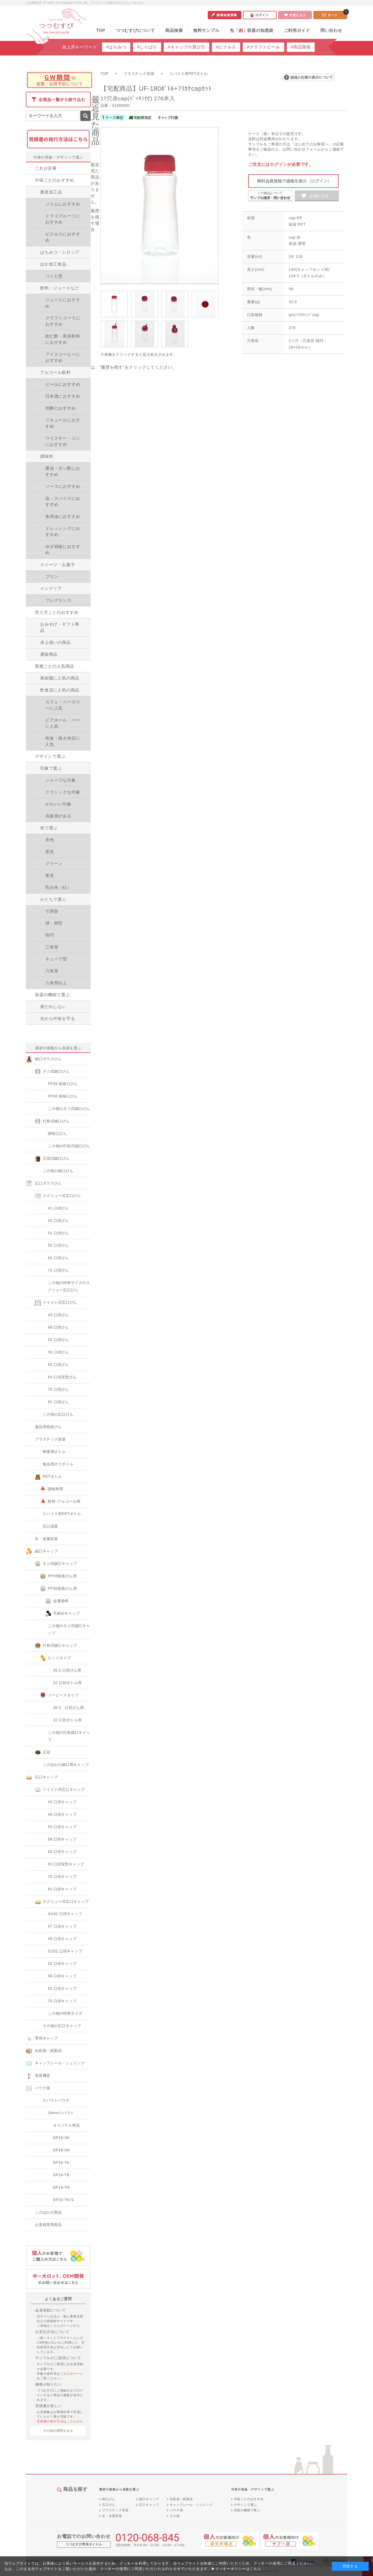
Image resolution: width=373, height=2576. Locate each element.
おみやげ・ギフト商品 (59, 627)
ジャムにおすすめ (62, 204)
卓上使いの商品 (55, 642)
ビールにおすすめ (62, 384)
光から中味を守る (57, 1018)
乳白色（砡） (58, 887)
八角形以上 (56, 983)
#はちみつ (116, 47)
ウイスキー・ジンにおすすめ (62, 441)
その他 (175, 2516)
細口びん (108, 2499)
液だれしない (53, 1006)
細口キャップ (149, 2499)
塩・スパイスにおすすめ (62, 501)
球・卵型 (54, 923)
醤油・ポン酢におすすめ (62, 471)
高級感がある (58, 816)
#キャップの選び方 (186, 47)
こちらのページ (61, 2326)
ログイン (260, 15)
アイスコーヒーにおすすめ (62, 357)
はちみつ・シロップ (59, 252)
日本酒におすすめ (62, 396)
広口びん (108, 2505)
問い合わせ (331, 30)
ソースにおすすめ (62, 486)
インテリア (51, 588)
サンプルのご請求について (58, 2358)
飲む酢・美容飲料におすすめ (62, 339)
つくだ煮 (54, 276)
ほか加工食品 (53, 264)
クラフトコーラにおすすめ (62, 321)
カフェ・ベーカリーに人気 (62, 705)
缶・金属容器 (112, 2516)
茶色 (49, 840)
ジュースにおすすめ (62, 303)
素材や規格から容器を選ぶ (58, 1048)
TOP (100, 30)
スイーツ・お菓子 (57, 564)
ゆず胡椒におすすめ (62, 549)
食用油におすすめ (62, 516)
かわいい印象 (58, 804)
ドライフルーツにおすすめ (62, 219)
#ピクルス (226, 47)
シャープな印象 (60, 780)
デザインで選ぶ (50, 756)
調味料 (46, 456)
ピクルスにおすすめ (62, 237)
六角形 (51, 971)
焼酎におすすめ (60, 408)
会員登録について (50, 2310)
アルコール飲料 (55, 372)
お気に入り (295, 15)
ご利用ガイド (297, 30)
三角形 (51, 947)
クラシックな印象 (62, 792)
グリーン (54, 863)
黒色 (49, 852)
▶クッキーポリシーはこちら (236, 2569)
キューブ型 (56, 959)
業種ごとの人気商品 (54, 666)
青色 (49, 875)
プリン (51, 576)
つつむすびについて (135, 30)
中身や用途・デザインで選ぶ (58, 157)
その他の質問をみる (58, 2430)
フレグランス (58, 600)
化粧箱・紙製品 (181, 2499)
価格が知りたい (48, 2384)
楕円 (49, 935)
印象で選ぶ (51, 768)
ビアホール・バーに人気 (62, 723)
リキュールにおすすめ (62, 423)
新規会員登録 (224, 15)
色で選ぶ (49, 828)
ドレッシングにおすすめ (62, 531)
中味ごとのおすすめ (54, 180)
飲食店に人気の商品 (59, 690)
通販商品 (49, 654)
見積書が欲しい (48, 2406)
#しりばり (147, 47)
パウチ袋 (176, 2510)
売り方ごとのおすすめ (56, 612)
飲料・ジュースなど (59, 288)
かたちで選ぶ (53, 899)
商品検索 (174, 30)
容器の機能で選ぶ (52, 995)
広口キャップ (149, 2505)
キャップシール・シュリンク (191, 2505)
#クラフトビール (263, 47)
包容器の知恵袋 (251, 30)
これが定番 (46, 168)
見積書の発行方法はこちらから (60, 2421)
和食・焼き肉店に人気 (62, 741)
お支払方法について (52, 2332)
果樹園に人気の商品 (59, 678)
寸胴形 (51, 911)
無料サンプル (206, 30)
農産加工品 (51, 192)
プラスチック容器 (115, 2510)
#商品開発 (301, 47)
